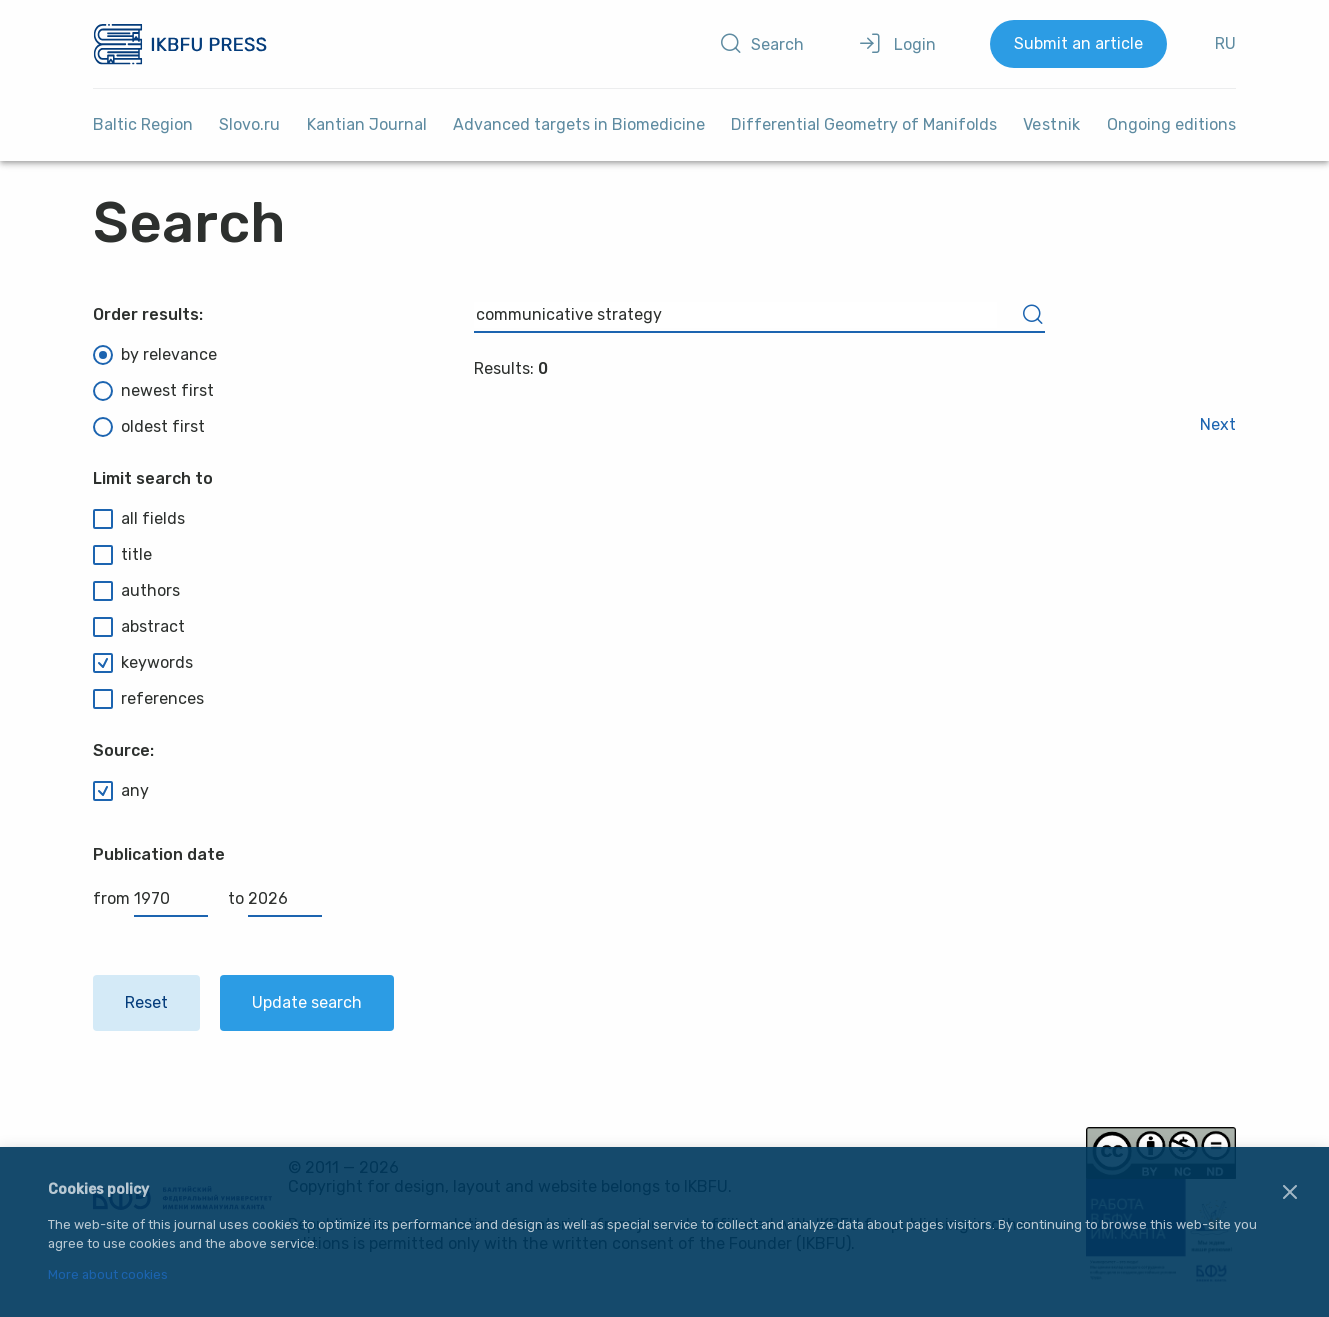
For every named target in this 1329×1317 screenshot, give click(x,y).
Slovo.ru (249, 124)
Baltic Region (143, 124)
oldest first (149, 427)
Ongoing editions (1171, 124)
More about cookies (108, 1275)
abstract (139, 627)
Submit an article (1078, 43)
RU (1225, 43)
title (122, 555)
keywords (143, 663)
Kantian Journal (367, 124)
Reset (146, 1002)
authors (136, 591)
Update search (307, 1002)
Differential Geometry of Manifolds (864, 124)
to (275, 898)
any (121, 791)
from (150, 898)
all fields (139, 519)
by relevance (155, 355)
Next (1218, 424)
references (148, 699)
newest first (153, 391)
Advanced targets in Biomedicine (579, 124)
